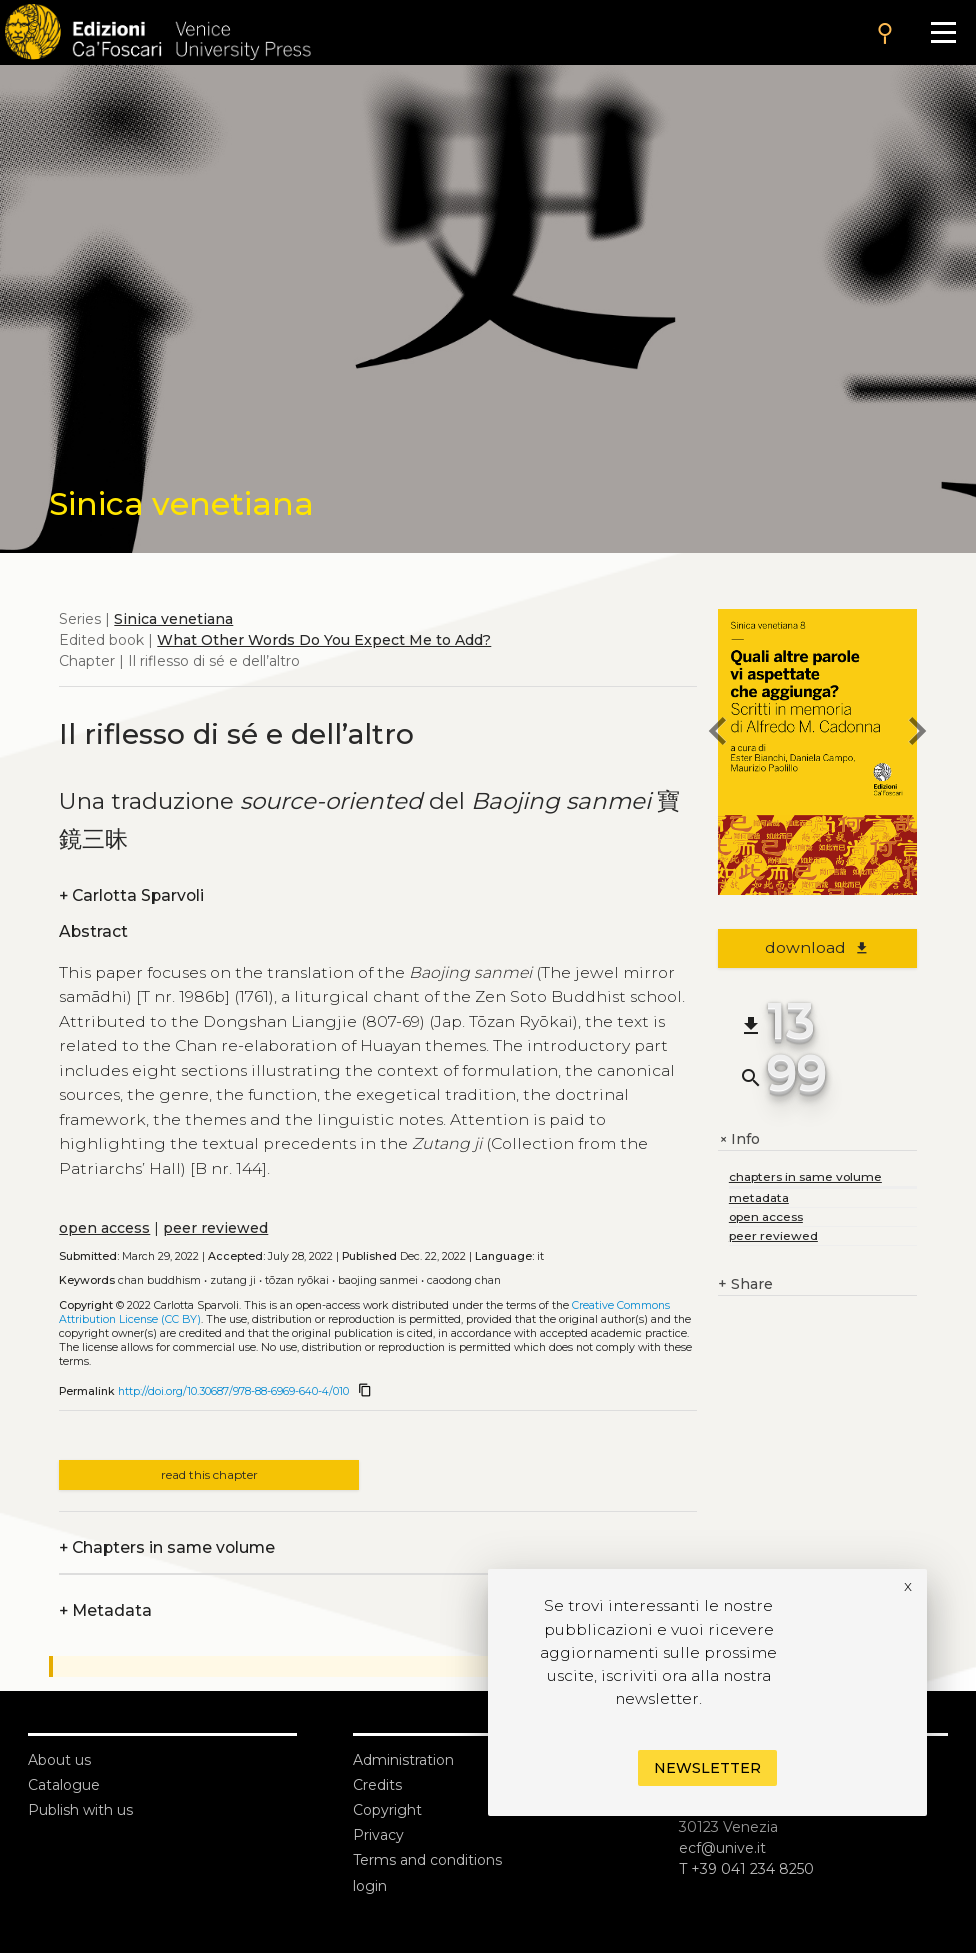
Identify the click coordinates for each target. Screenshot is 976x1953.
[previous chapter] (718, 734)
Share (745, 1284)
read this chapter (209, 1474)
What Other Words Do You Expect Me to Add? (324, 640)
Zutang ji (233, 1280)
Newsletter (707, 1768)
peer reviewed (215, 1228)
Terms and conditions (427, 1860)
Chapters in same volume (167, 1547)
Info (739, 1139)
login (370, 1886)
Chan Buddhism (159, 1280)
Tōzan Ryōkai (297, 1280)
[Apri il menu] (943, 32)
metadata (759, 1197)
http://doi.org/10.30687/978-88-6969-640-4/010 (233, 1391)
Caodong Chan (464, 1280)
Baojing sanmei (378, 1280)
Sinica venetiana (173, 619)
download (817, 947)
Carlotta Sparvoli (131, 895)
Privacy (378, 1835)
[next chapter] (917, 734)
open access (104, 1228)
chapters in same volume (805, 1176)
